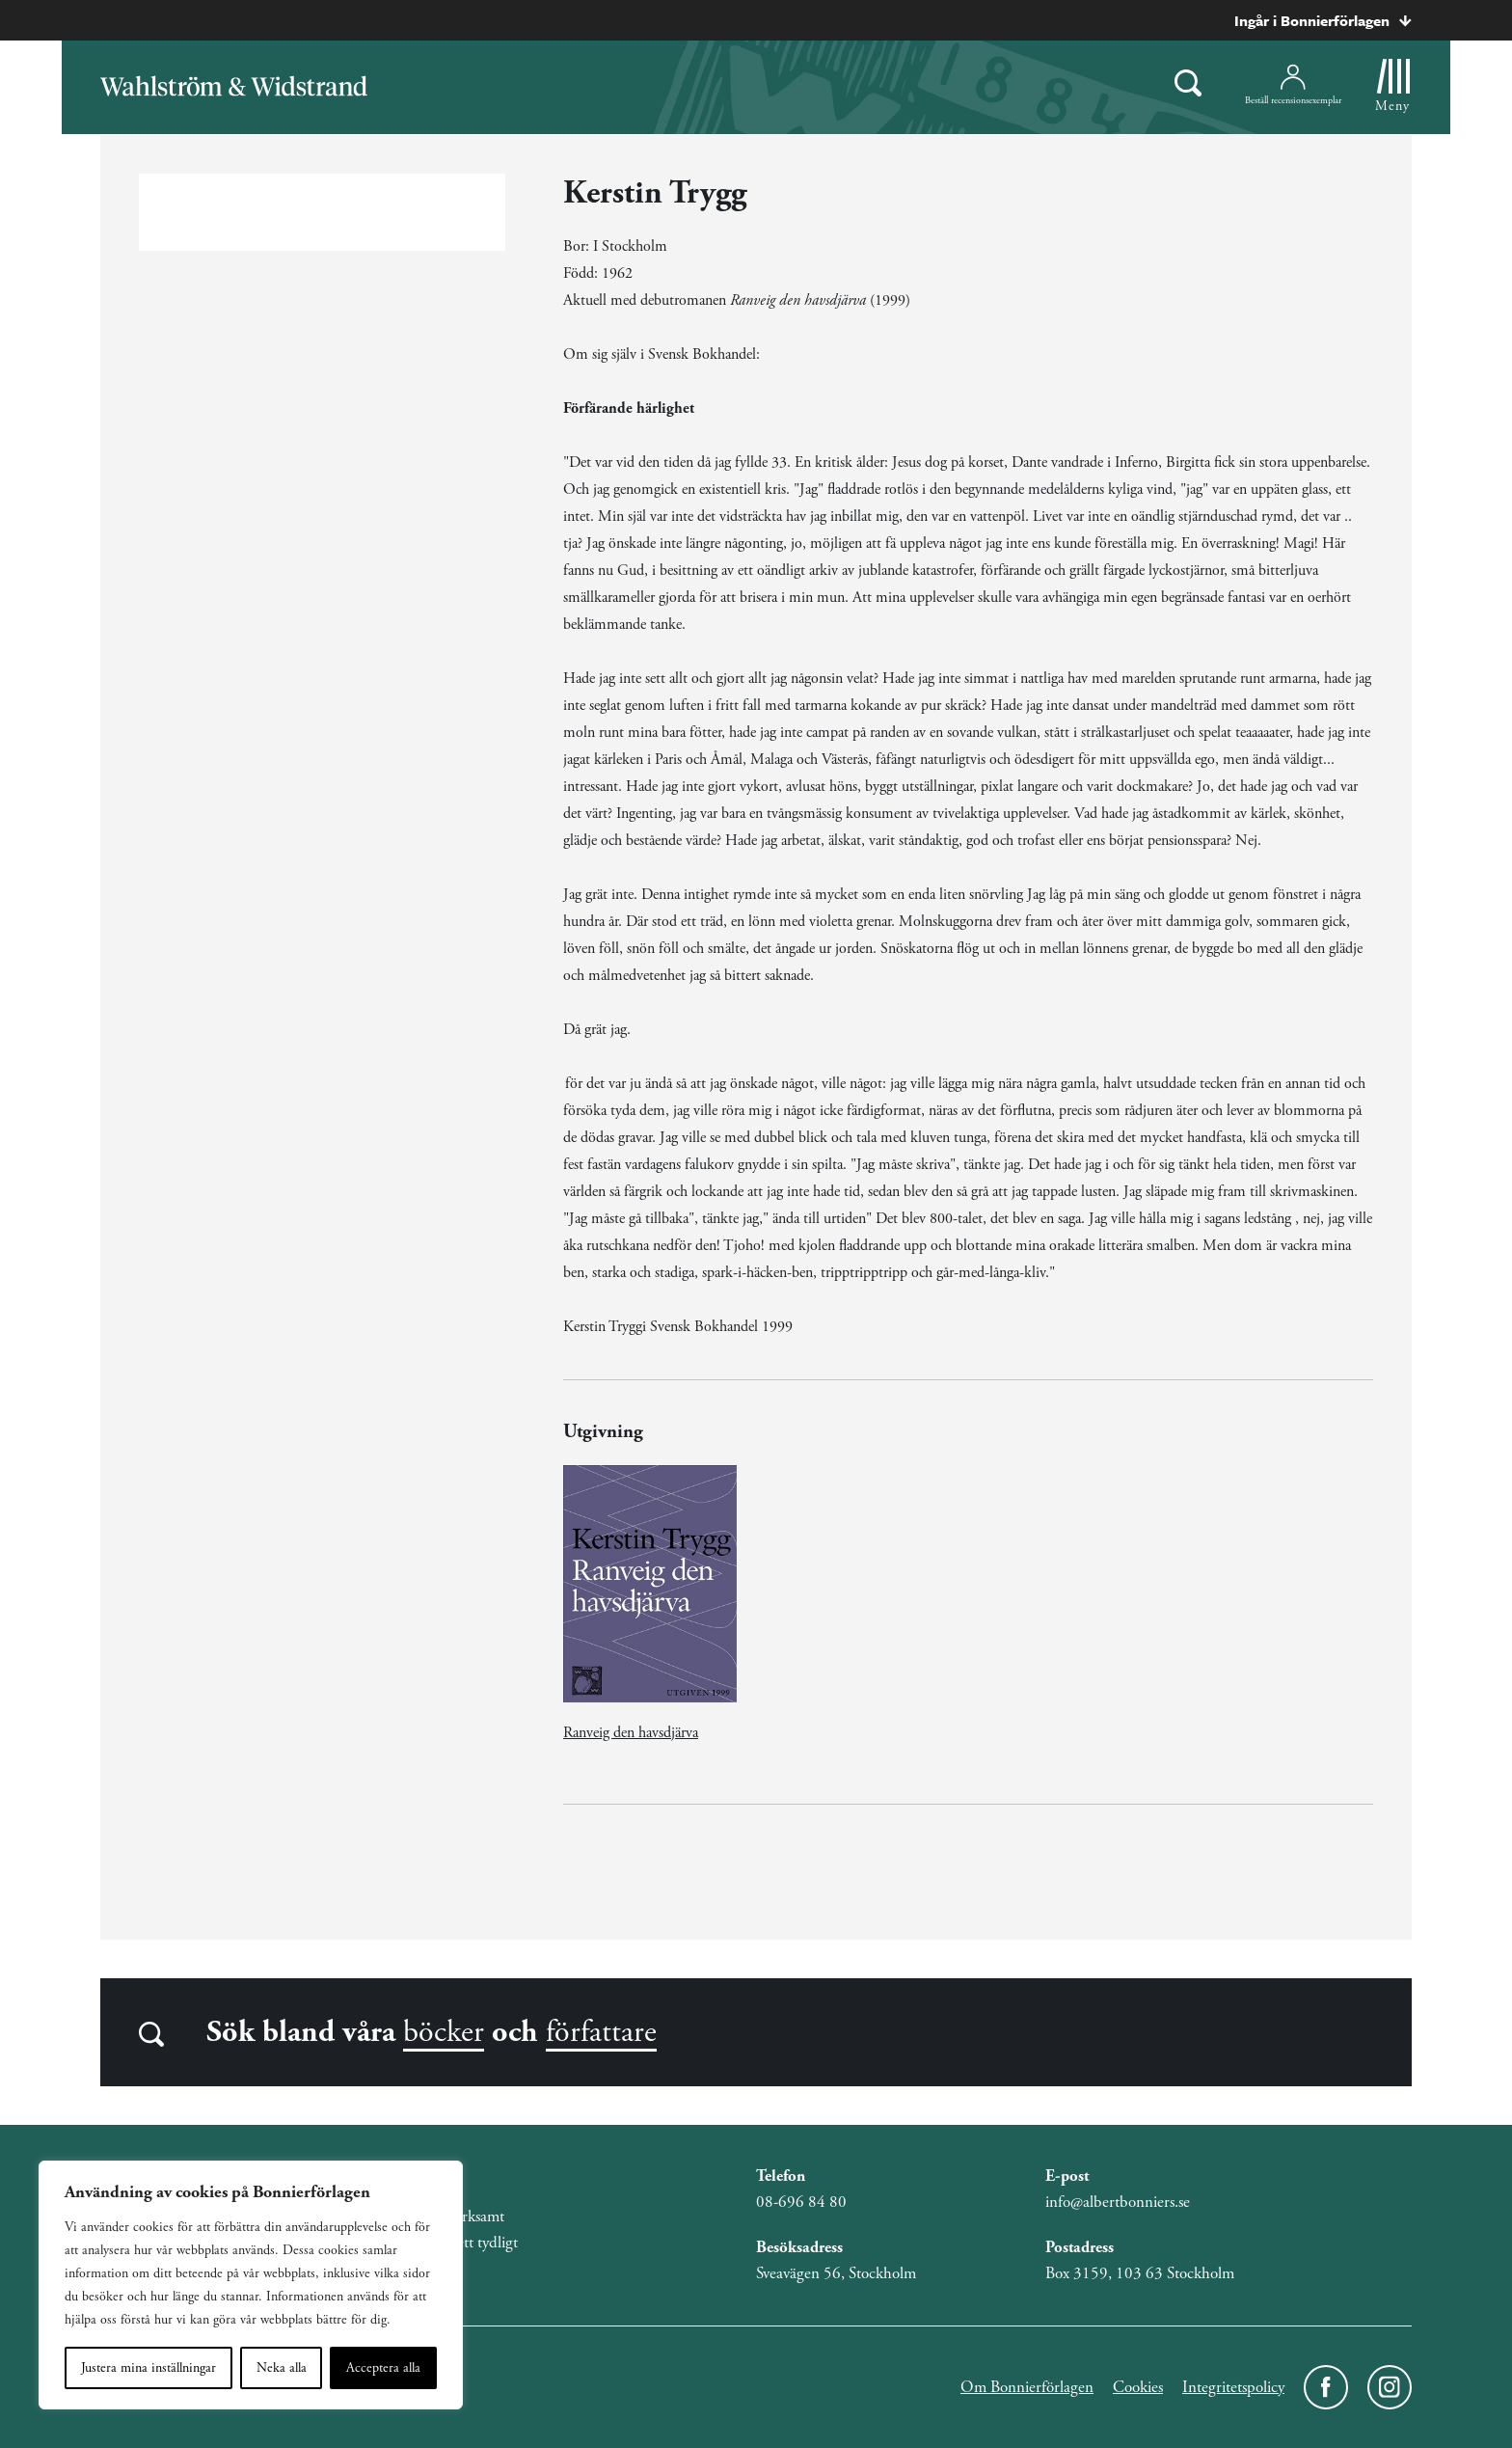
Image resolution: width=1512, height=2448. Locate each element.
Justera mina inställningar (148, 2368)
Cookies (1138, 2387)
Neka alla (281, 2368)
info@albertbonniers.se (1117, 2202)
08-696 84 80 (801, 2202)
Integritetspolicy (1233, 2387)
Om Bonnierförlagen (1027, 2387)
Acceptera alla (383, 2368)
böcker (443, 2032)
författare (601, 2032)
